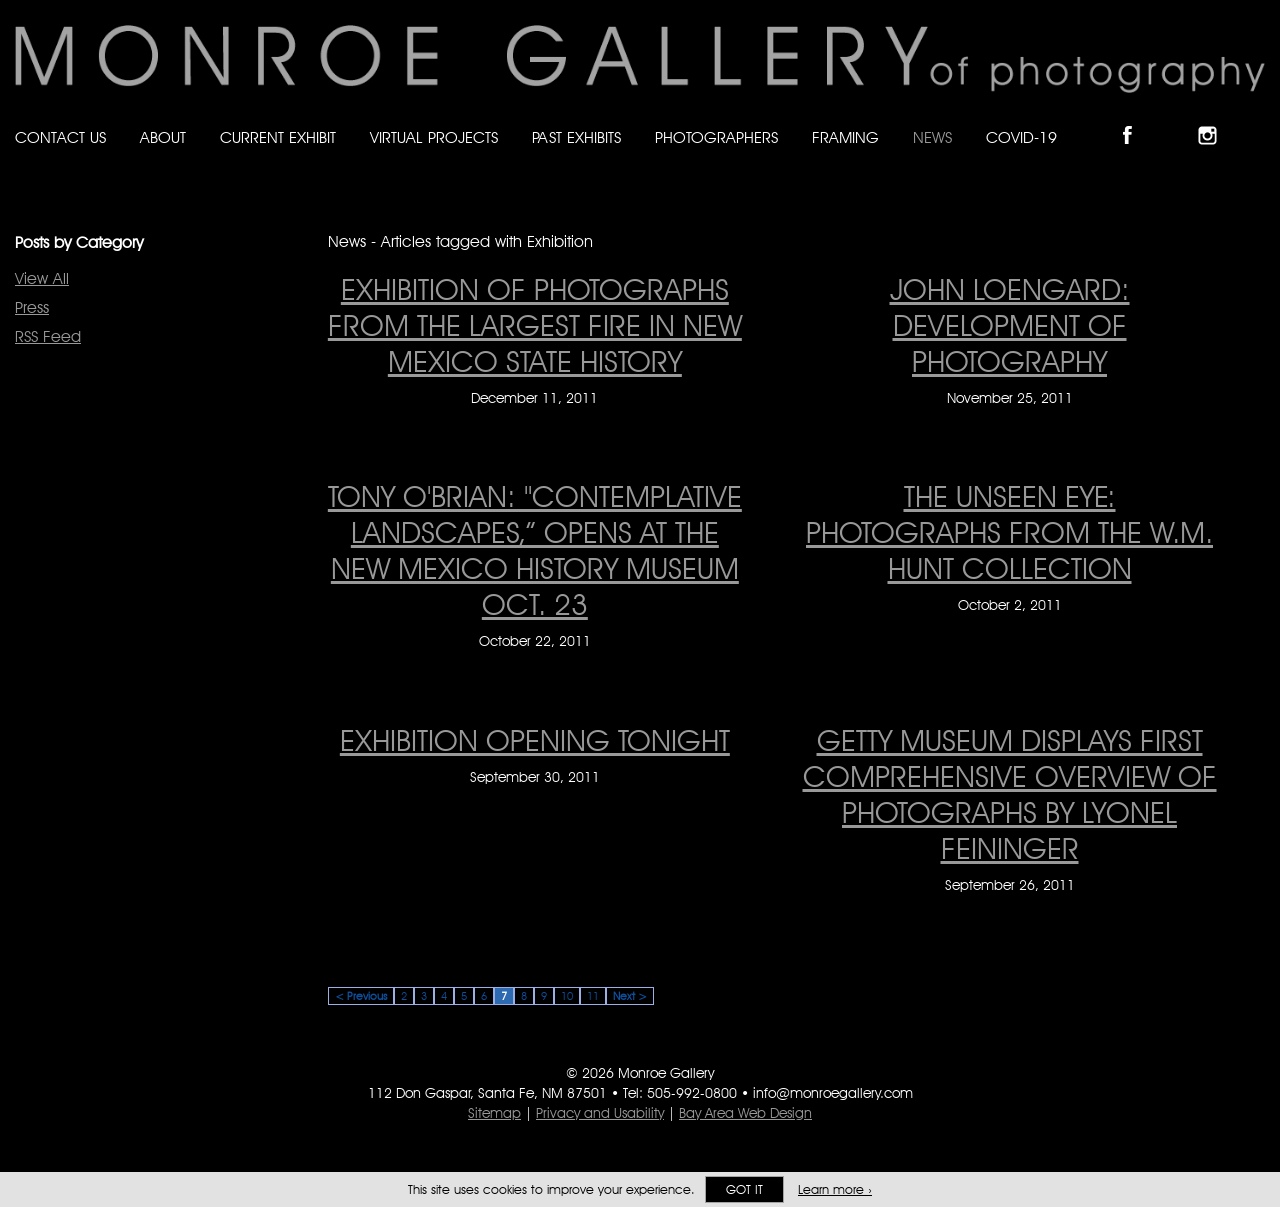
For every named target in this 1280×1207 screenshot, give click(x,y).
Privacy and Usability (600, 1113)
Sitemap (494, 1113)
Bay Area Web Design (745, 1113)
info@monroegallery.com (833, 1093)
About (163, 137)
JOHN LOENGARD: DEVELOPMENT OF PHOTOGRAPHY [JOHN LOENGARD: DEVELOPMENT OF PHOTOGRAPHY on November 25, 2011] (1010, 325)
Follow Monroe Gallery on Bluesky (1177, 118)
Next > (630, 996)
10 (567, 996)
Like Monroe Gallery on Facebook (1136, 118)
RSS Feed (48, 336)
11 (593, 996)
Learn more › (835, 1189)
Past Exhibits (576, 137)
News (932, 137)
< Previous (361, 996)
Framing (845, 137)
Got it (744, 1189)
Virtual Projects (434, 137)
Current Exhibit (278, 137)
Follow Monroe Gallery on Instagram (1216, 118)
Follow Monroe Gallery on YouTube (1256, 118)
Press (32, 307)
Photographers (716, 137)
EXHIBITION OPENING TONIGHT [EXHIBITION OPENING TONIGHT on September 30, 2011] (535, 740)
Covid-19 (1021, 137)
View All (42, 278)
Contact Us (60, 137)
